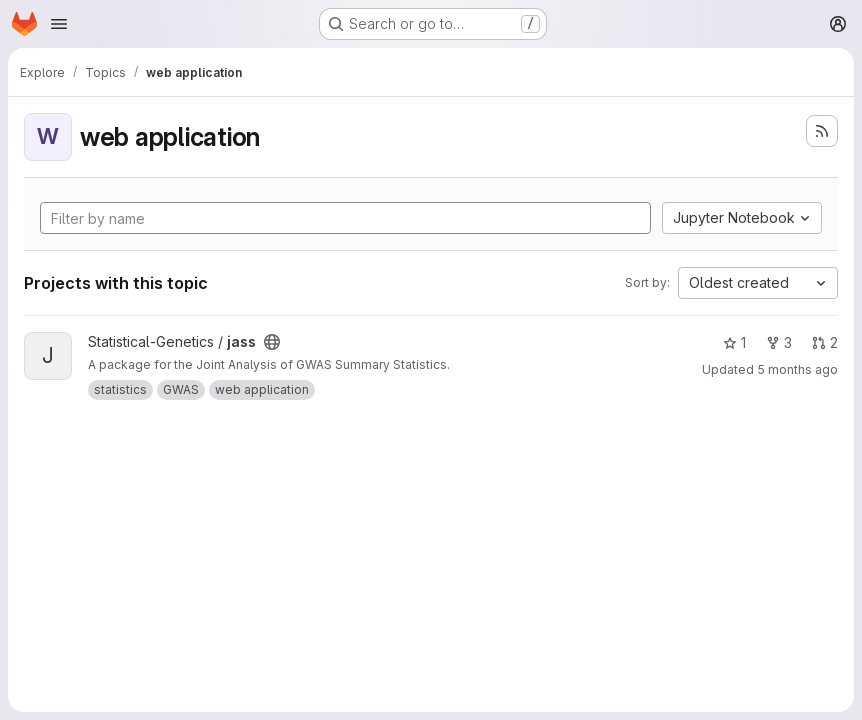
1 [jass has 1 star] (734, 342)
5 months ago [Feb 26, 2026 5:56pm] (797, 369)
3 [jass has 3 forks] (779, 342)
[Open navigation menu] (59, 24)
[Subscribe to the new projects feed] (822, 131)
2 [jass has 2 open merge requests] (825, 342)
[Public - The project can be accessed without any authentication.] (272, 342)
